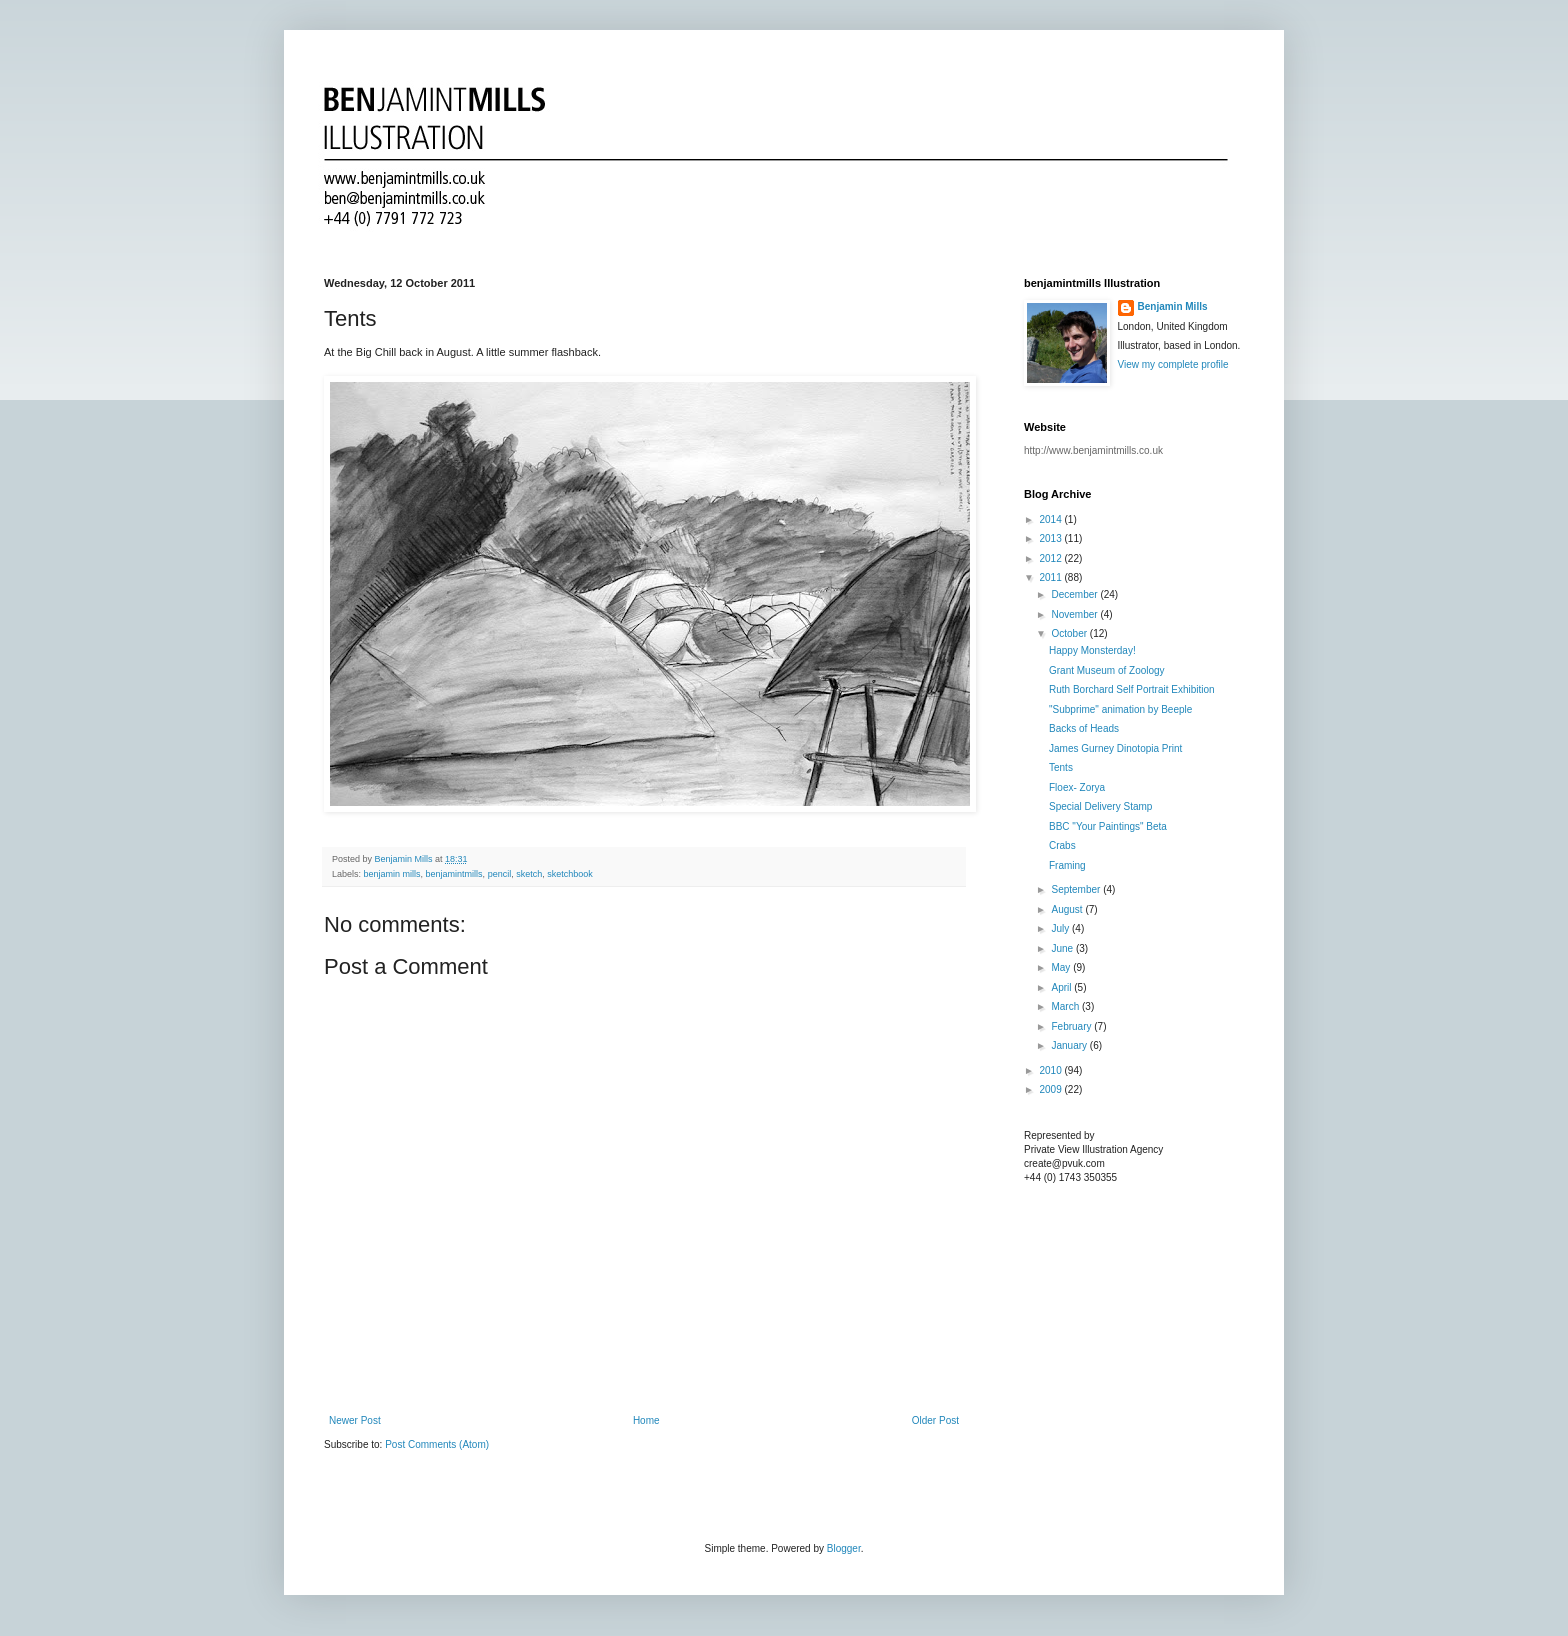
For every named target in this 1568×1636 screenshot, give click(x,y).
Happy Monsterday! (1092, 650)
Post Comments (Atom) (437, 1444)
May (1062, 967)
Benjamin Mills (1173, 306)
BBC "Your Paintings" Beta (1108, 826)
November (1075, 614)
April (1062, 987)
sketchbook (570, 874)
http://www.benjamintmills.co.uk (1093, 450)
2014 (1051, 519)
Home (646, 1420)
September (1077, 889)
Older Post (935, 1420)
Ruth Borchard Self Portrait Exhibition (1132, 689)
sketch (529, 874)
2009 (1051, 1089)
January (1070, 1045)
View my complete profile (1173, 364)
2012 (1051, 558)
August (1068, 909)
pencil (500, 874)
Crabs (1062, 845)
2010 (1051, 1070)
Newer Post (355, 1420)
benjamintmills (454, 874)
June (1063, 948)
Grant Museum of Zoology (1107, 670)
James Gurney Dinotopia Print (1115, 748)
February (1072, 1026)
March (1066, 1006)
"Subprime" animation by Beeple (1120, 709)
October (1070, 633)
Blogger (844, 1548)
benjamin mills (392, 874)
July (1061, 928)
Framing (1067, 865)
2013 (1051, 538)
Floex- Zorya (1077, 787)
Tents (1061, 767)
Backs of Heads (1084, 728)
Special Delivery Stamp (1100, 806)
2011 (1051, 577)
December (1075, 594)
